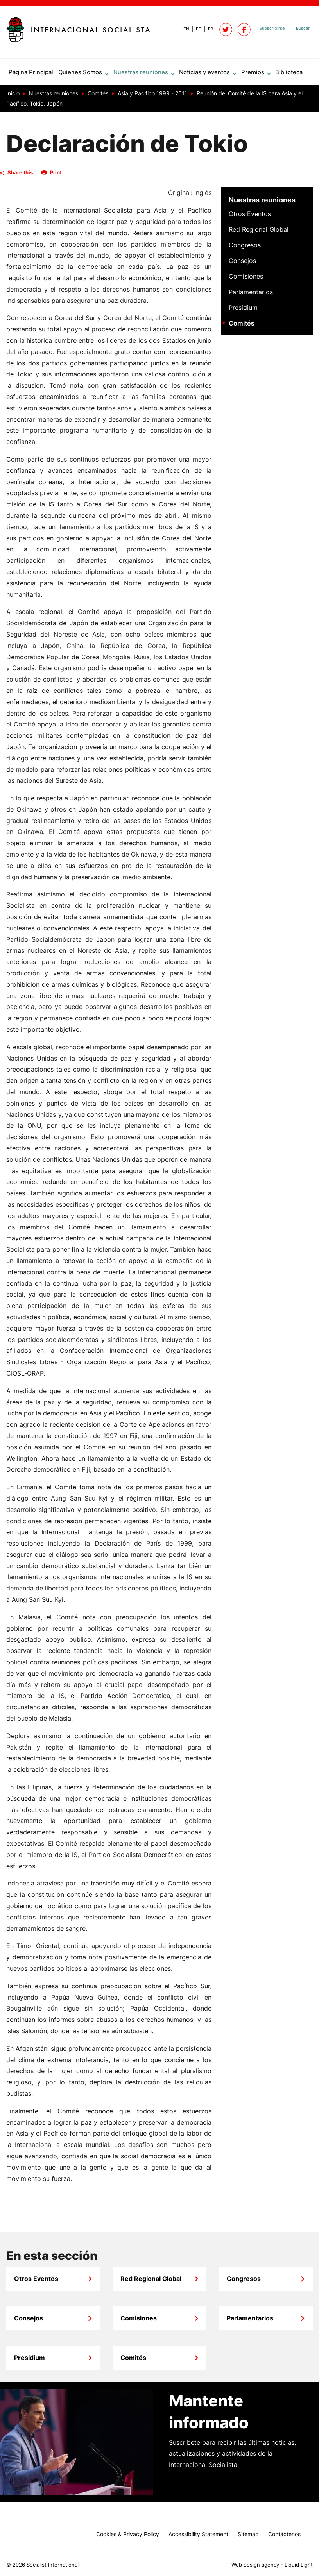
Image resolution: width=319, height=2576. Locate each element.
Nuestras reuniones (262, 203)
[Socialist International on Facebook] (244, 29)
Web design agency (255, 2565)
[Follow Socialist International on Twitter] (226, 29)
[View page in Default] (183, 29)
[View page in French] (207, 29)
